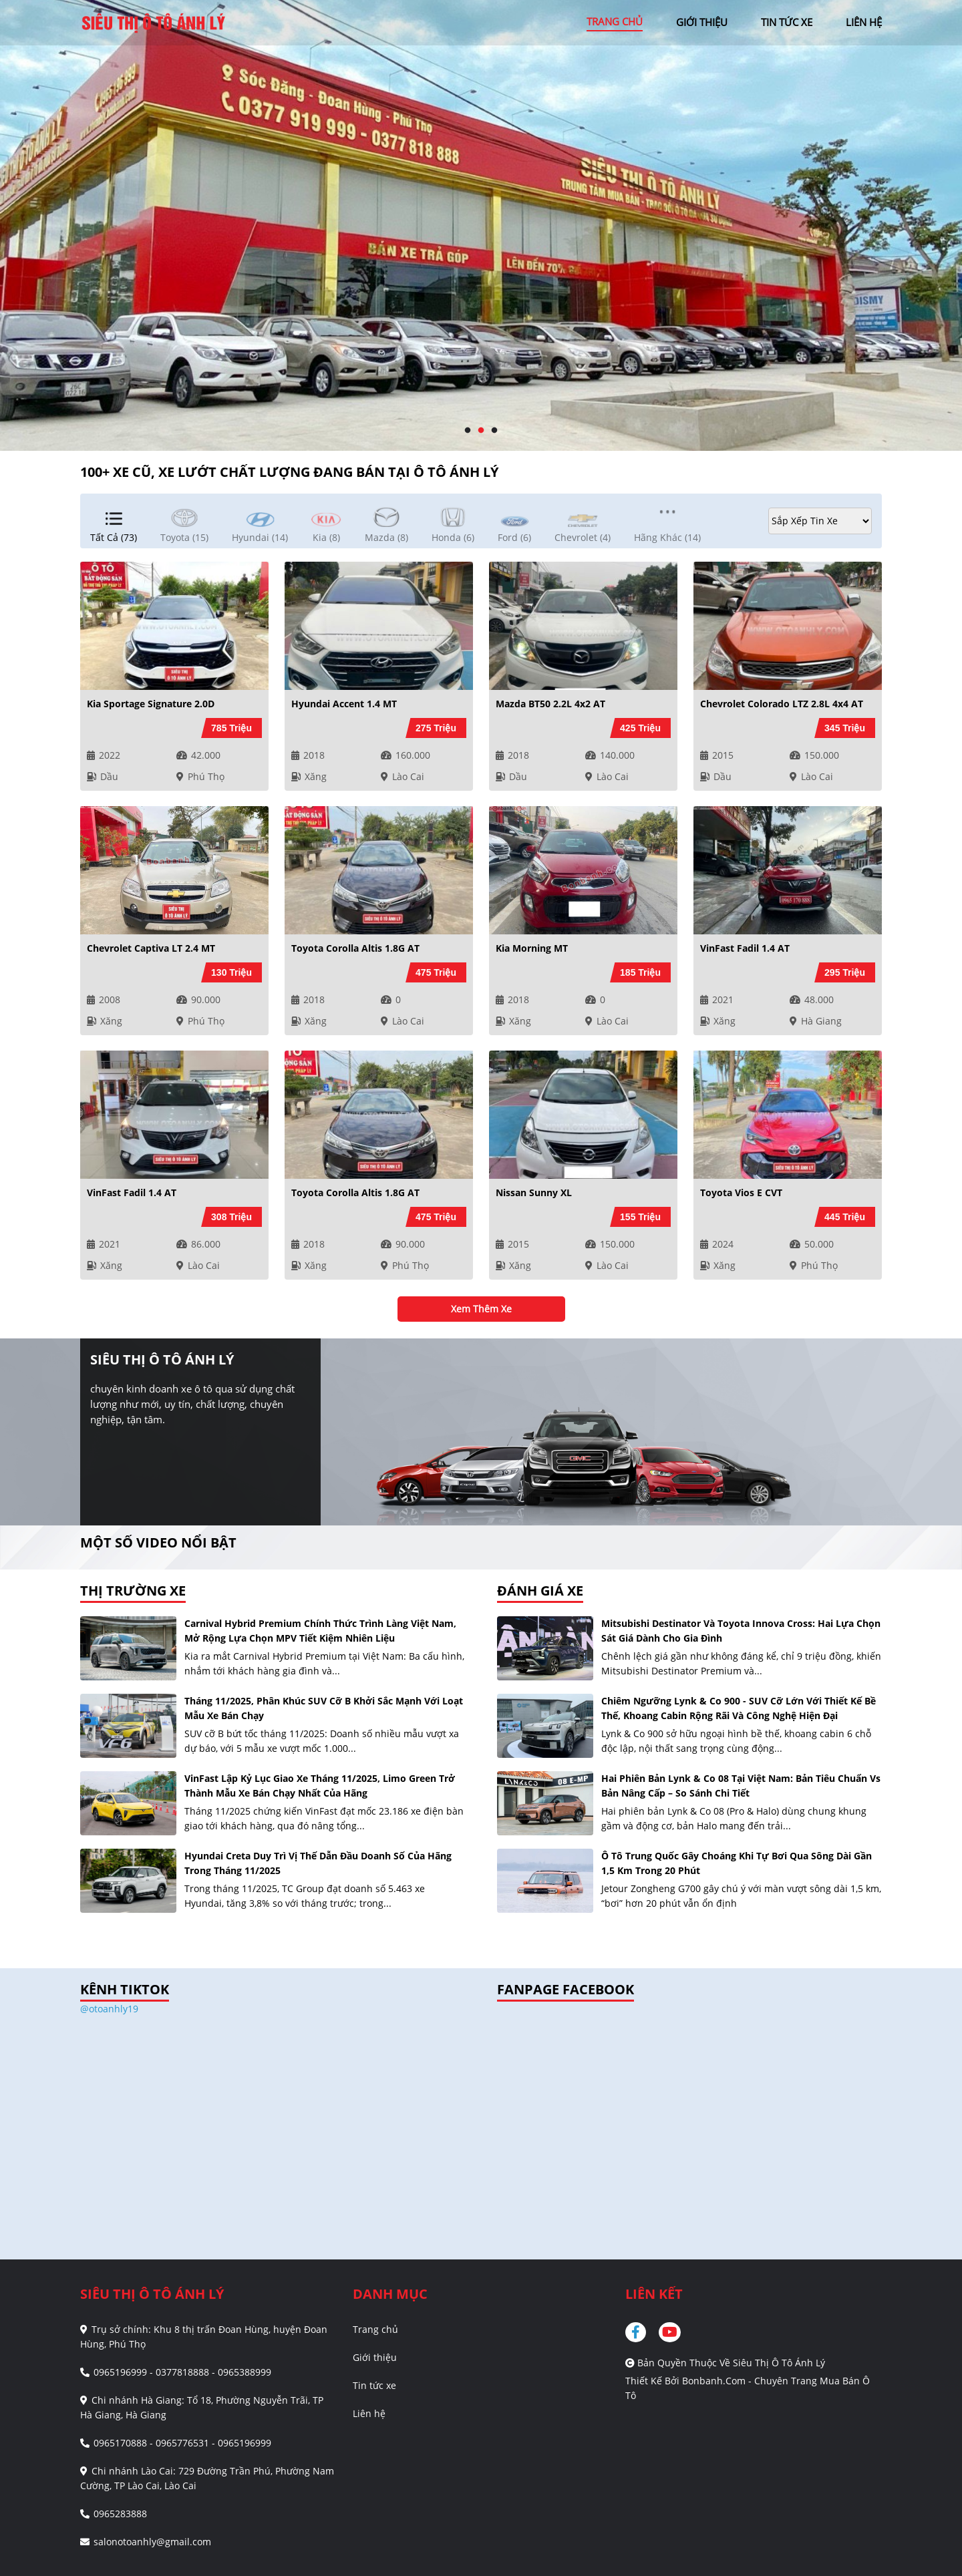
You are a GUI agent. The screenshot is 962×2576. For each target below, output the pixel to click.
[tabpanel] (481, 225)
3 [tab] (494, 430)
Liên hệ (369, 2413)
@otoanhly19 (109, 2008)
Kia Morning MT (532, 948)
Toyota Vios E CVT (741, 1192)
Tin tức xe (374, 2385)
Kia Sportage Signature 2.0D (150, 703)
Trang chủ (375, 2329)
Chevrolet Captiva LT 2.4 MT (151, 948)
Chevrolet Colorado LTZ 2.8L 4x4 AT (781, 703)
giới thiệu (702, 22)
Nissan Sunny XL (534, 1192)
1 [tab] (467, 430)
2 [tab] (481, 430)
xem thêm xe (481, 1308)
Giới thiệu (375, 2357)
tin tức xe (786, 22)
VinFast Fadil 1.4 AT (745, 948)
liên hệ (864, 22)
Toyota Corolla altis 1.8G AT (355, 948)
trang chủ (615, 21)
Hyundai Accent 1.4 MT (344, 703)
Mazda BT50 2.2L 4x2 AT (550, 703)
